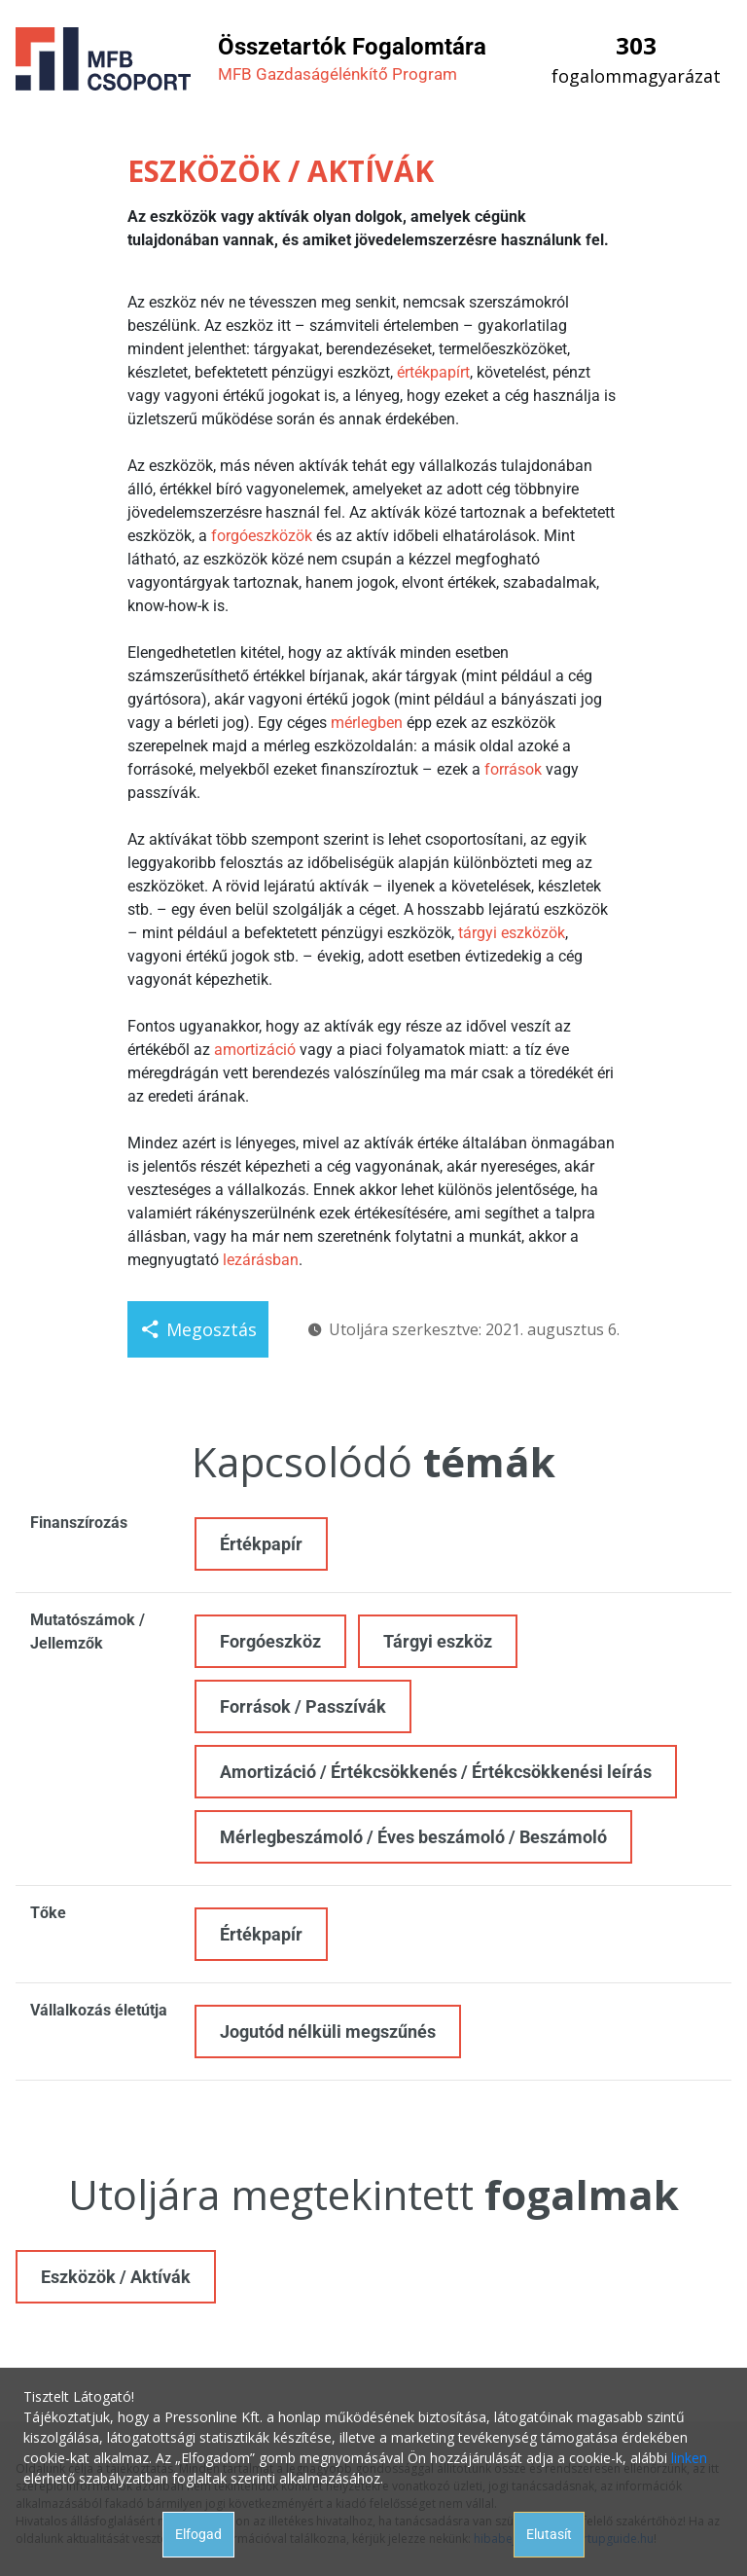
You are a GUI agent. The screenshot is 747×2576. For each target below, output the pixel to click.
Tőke (48, 1913)
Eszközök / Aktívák (116, 2277)
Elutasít (549, 2534)
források (513, 769)
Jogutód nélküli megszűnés (328, 2031)
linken (689, 2458)
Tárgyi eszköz (437, 1641)
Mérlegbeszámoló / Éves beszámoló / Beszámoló (413, 1837)
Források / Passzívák (303, 1706)
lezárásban (261, 1260)
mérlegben (367, 722)
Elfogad (198, 2534)
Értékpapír (261, 1544)
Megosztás (198, 1329)
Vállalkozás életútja (98, 2010)
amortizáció (255, 1049)
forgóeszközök (261, 535)
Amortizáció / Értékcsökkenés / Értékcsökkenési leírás (436, 1771)
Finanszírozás (78, 1522)
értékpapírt (433, 372)
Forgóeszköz (270, 1641)
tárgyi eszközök (511, 933)
